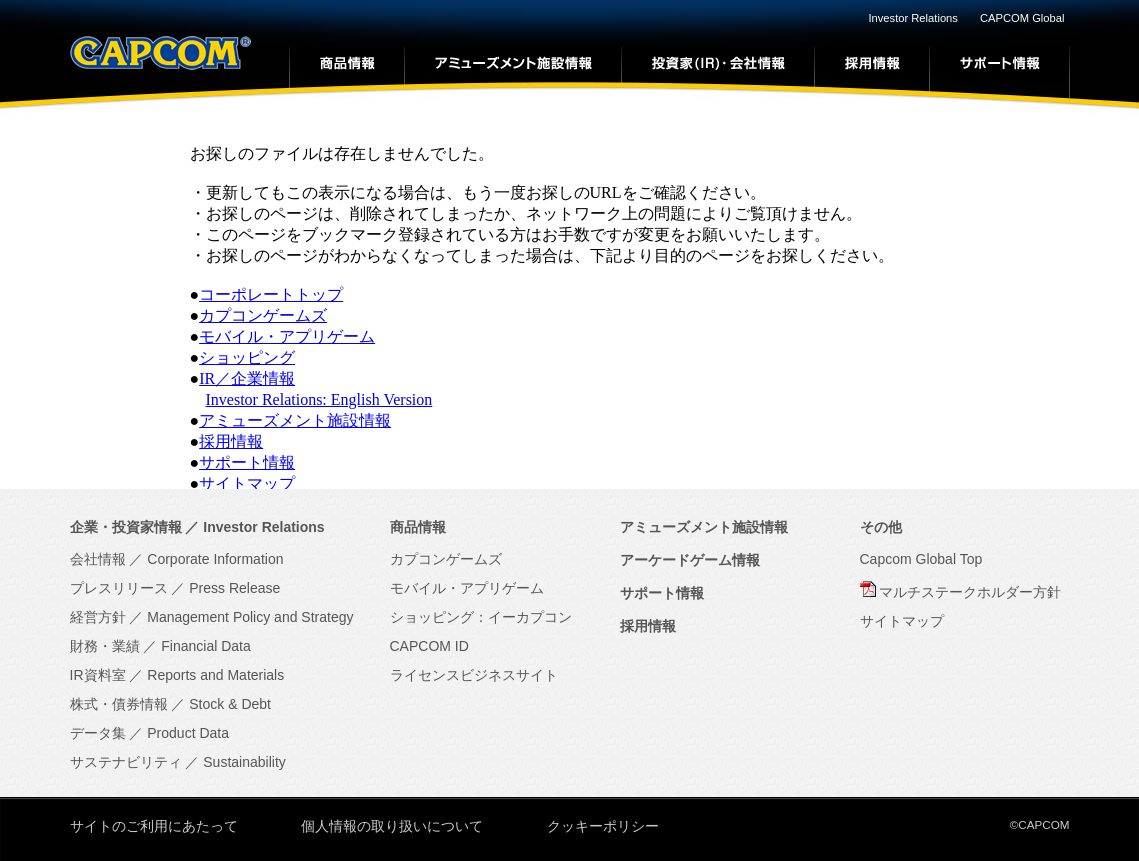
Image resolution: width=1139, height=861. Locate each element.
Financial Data (206, 646)
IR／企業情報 (247, 378)
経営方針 (98, 617)
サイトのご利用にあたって (154, 826)
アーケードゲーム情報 (690, 560)
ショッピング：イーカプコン (481, 617)
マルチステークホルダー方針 (970, 592)
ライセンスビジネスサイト (474, 675)
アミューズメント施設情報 (295, 420)
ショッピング (247, 357)
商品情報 (418, 527)
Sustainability (244, 762)
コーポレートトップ (271, 294)
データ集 (98, 733)
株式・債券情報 (119, 704)
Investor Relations (913, 18)
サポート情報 (247, 462)
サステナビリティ (126, 762)
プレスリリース (119, 588)
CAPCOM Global (1022, 18)
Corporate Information (215, 559)
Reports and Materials (215, 675)
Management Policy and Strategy (250, 617)
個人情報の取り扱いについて (392, 826)
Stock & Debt (230, 704)
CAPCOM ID (429, 646)
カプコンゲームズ (263, 315)
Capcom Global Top (921, 559)
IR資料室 (98, 675)
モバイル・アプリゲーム (287, 336)
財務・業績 (105, 646)
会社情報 (98, 559)
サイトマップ (247, 483)
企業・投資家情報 (126, 527)
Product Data (188, 733)
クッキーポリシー (603, 826)
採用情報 (231, 441)
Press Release (234, 588)
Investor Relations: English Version (319, 399)
